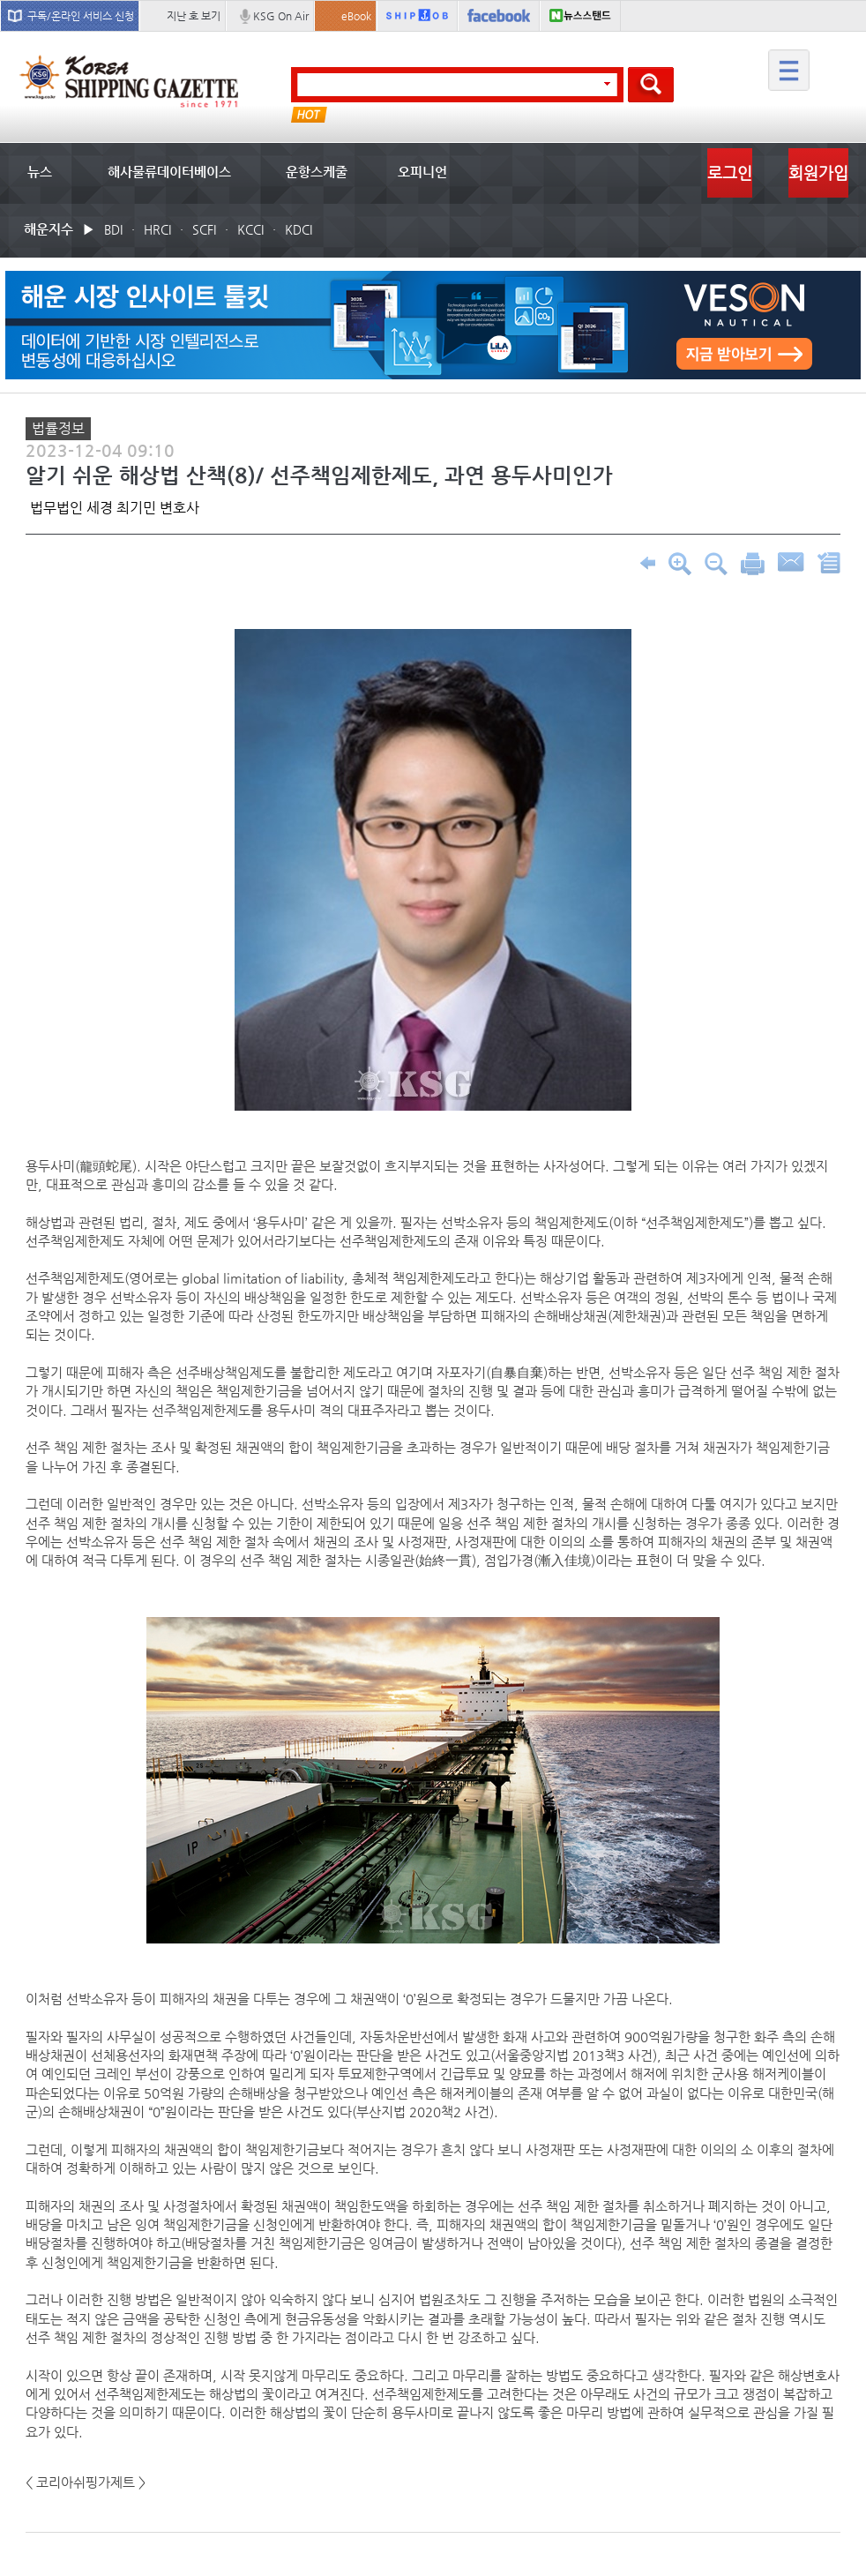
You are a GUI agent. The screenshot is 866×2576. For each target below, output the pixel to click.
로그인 (729, 172)
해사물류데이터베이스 (169, 171)
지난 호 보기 (193, 16)
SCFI (204, 229)
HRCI (157, 229)
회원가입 (818, 172)
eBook (356, 16)
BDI (113, 229)
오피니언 (422, 171)
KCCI (250, 229)
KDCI (298, 229)
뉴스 (39, 171)
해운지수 (48, 228)
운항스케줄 (316, 171)
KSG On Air (281, 16)
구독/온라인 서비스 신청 (80, 16)
